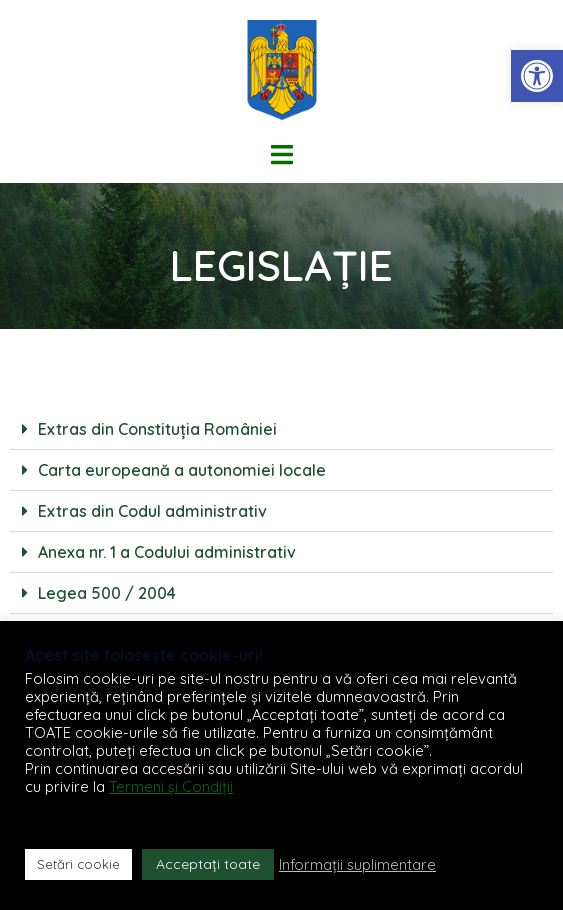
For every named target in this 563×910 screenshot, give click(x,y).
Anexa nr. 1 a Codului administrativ (167, 552)
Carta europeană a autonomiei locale (182, 470)
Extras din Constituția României (157, 429)
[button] (537, 76)
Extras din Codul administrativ (152, 511)
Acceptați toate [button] (208, 864)
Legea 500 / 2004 (107, 593)
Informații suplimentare (357, 865)
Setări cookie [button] (78, 864)
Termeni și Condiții (171, 786)
